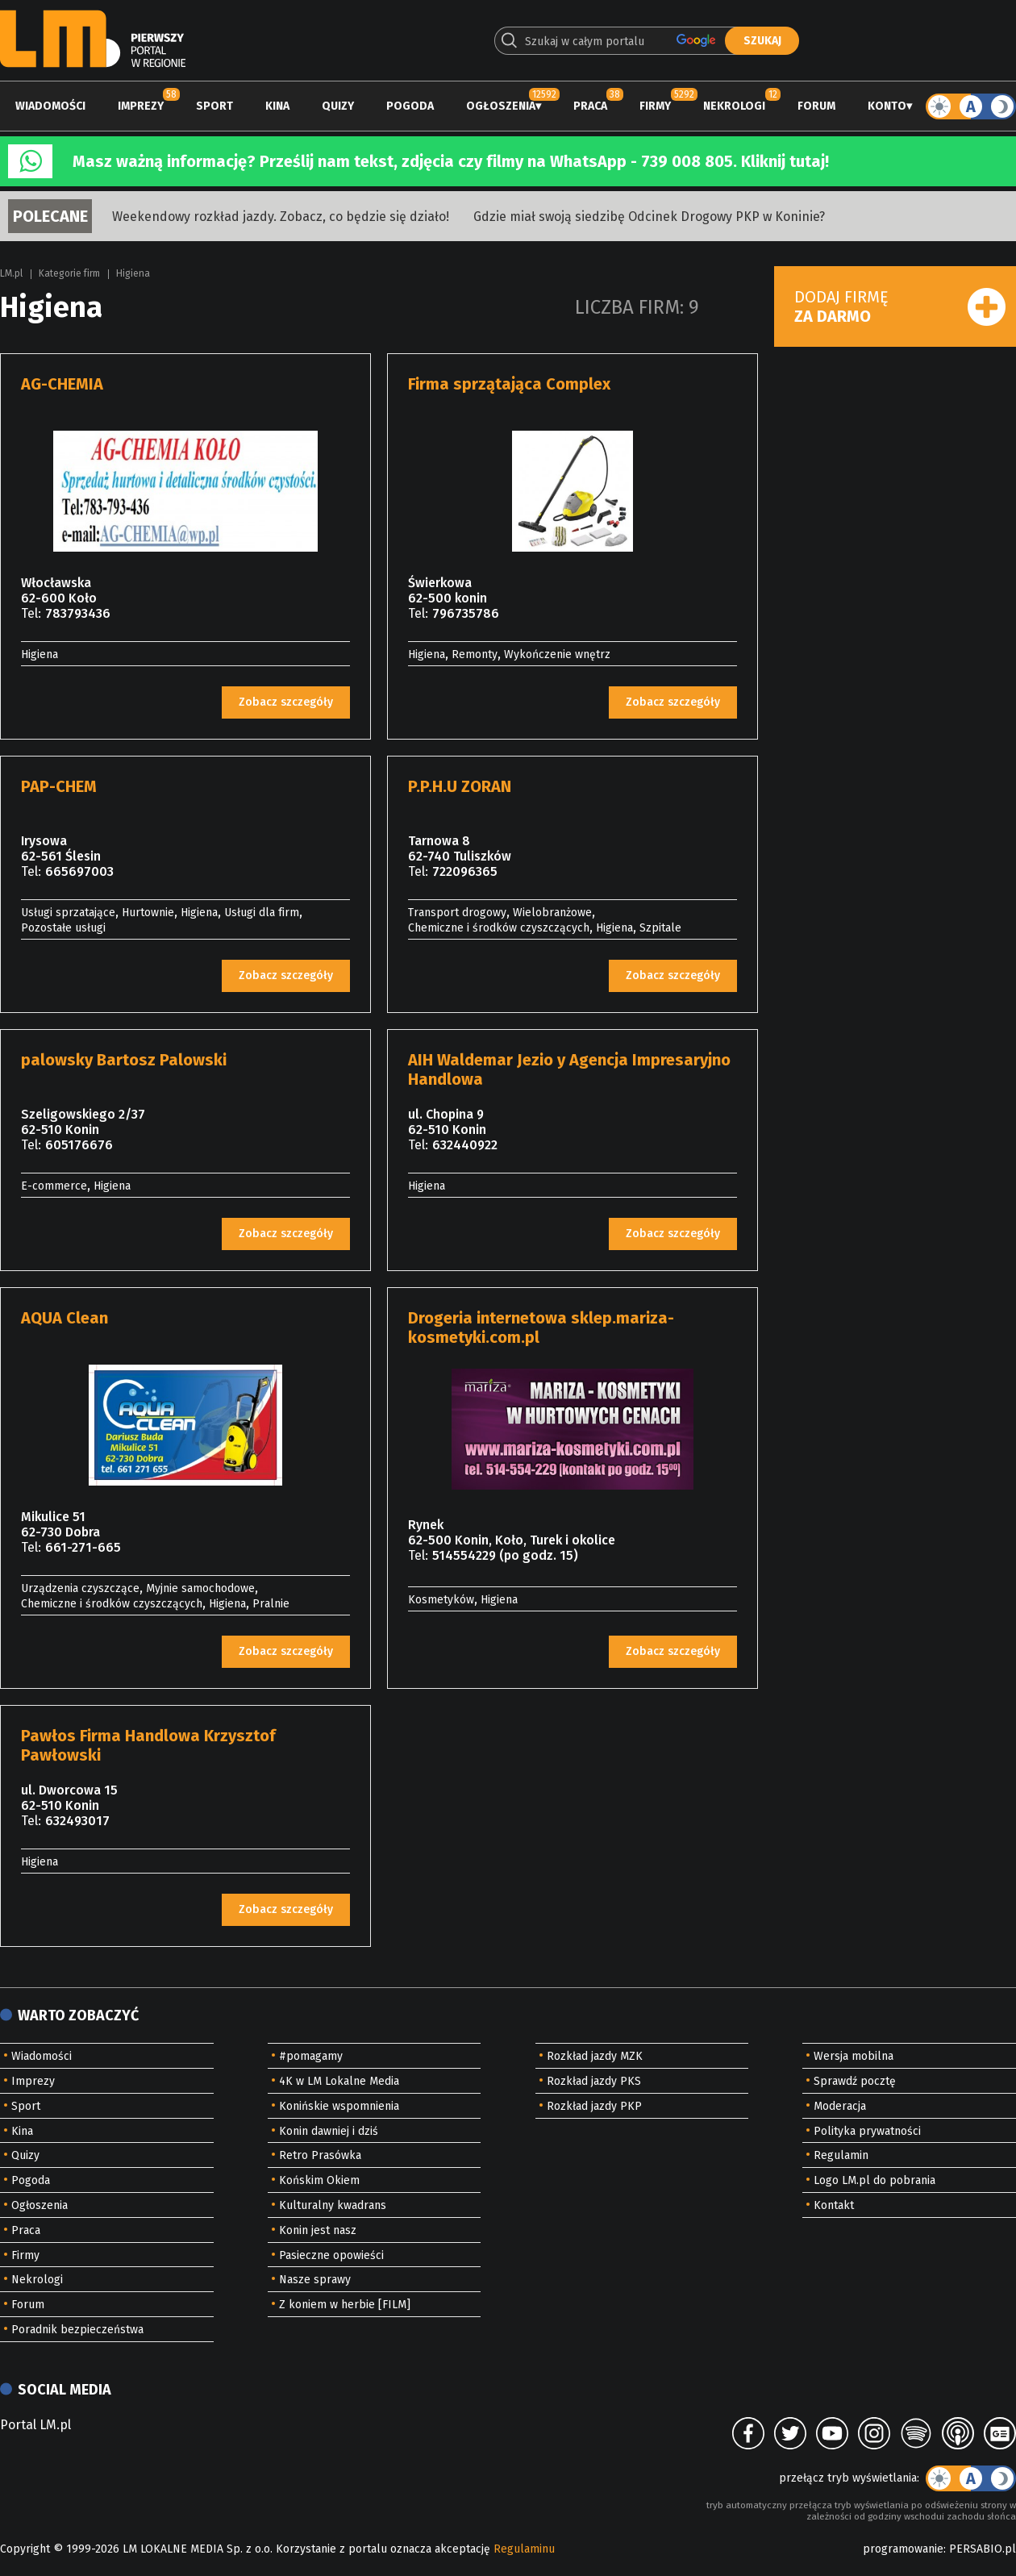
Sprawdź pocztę (855, 2081)
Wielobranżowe (552, 912)
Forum (816, 106)
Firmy (655, 106)
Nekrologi (734, 106)
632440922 (465, 1145)
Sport (214, 106)
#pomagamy (311, 2056)
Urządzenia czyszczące (80, 1588)
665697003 (79, 871)
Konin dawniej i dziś (328, 2131)
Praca (590, 106)
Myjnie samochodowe (200, 1588)
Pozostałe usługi (63, 928)
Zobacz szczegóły (286, 702)
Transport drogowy (457, 912)
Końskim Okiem (319, 2180)
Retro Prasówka (320, 2155)
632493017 (77, 1820)
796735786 (465, 613)
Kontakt (834, 2205)
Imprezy (141, 106)
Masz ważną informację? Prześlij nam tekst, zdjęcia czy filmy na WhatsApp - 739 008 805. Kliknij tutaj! (451, 161)
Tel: (31, 613)
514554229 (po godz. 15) (505, 1555)
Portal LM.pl (35, 2424)
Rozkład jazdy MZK (595, 2056)
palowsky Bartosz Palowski (124, 1059)
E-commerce (54, 1186)
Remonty (475, 654)
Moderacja (840, 2106)
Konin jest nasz (317, 2230)
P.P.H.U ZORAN (459, 786)
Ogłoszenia (500, 106)
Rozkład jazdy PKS (594, 2081)
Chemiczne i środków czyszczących (498, 928)
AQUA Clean (64, 1318)
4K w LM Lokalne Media (339, 2081)
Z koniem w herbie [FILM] (344, 2304)
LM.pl (11, 273)
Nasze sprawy (315, 2279)
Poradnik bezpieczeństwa (77, 2329)
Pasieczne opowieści (331, 2255)
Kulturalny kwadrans (332, 2205)
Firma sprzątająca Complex (509, 384)
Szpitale (660, 928)
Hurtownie (148, 912)
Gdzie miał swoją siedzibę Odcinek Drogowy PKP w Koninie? (649, 216)
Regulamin (841, 2155)
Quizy (338, 106)
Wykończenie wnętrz (557, 654)
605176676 (79, 1145)
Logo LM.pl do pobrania (874, 2180)
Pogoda (410, 106)
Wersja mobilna (853, 2056)
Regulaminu (524, 2549)
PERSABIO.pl (982, 2549)
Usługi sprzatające (68, 912)
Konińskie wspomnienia (339, 2106)
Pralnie (270, 1604)
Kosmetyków (441, 1600)
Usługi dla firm (261, 912)
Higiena (133, 273)
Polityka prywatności (867, 2131)
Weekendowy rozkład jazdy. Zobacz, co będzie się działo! (280, 216)
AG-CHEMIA (62, 384)
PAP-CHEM (59, 786)
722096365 (465, 871)
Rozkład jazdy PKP (594, 2106)
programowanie (903, 2549)
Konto (887, 106)
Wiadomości (50, 106)
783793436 (77, 613)
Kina (277, 106)
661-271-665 (83, 1547)
